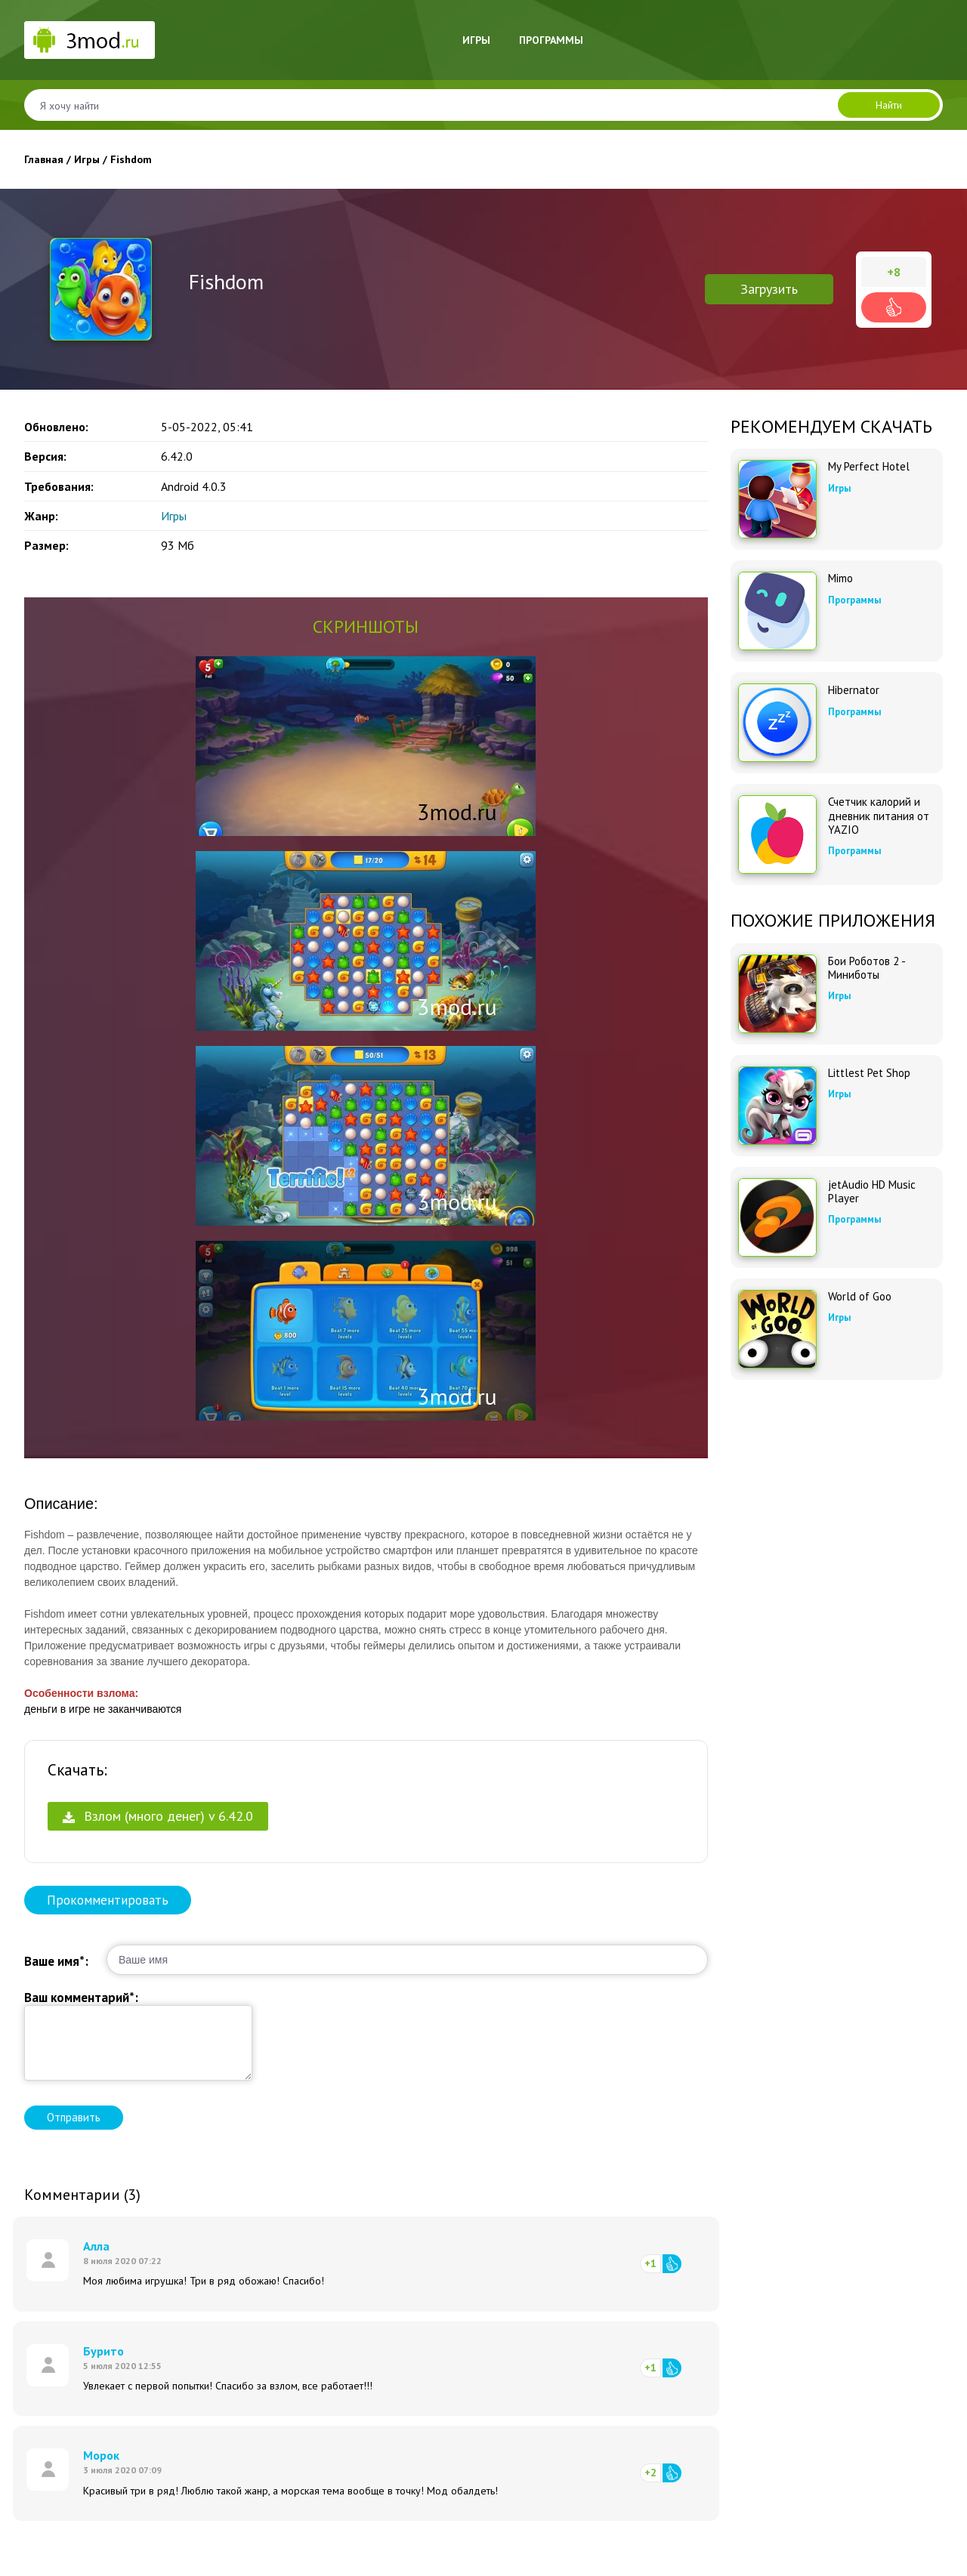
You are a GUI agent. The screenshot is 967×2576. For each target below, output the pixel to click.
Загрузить (769, 289)
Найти (889, 105)
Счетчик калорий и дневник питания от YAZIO (878, 815)
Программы (551, 40)
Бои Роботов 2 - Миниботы (866, 968)
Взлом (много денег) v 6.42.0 (158, 1816)
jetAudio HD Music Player (872, 1191)
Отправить (73, 2117)
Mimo (840, 578)
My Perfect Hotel (869, 467)
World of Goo (859, 1296)
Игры (476, 40)
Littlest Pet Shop (869, 1073)
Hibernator (853, 690)
